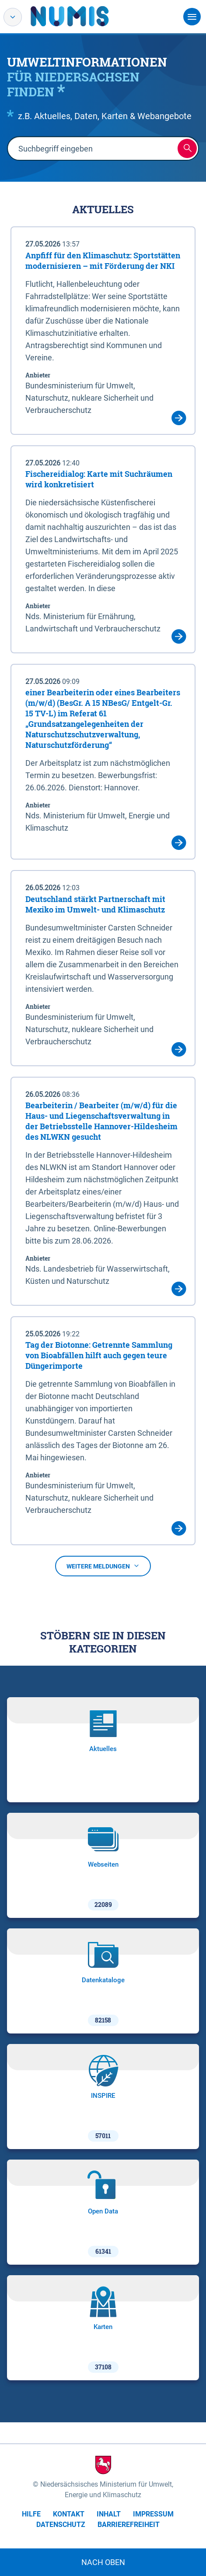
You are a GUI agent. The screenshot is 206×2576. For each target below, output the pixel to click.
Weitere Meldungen (103, 1566)
